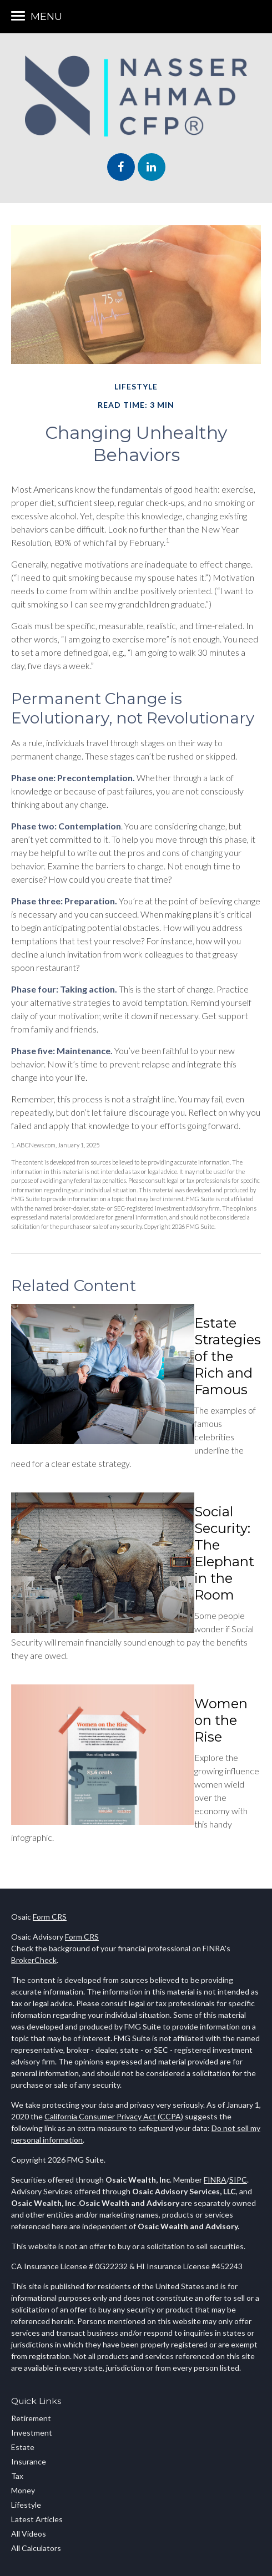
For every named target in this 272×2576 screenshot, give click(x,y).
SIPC (238, 2179)
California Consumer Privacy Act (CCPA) (113, 2116)
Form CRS (50, 1916)
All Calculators (36, 2548)
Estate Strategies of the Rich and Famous (227, 1356)
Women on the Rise (221, 1720)
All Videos (28, 2533)
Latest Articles (37, 2519)
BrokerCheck (34, 1960)
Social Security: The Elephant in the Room (224, 1553)
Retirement (31, 2418)
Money (23, 2490)
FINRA (215, 2179)
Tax (17, 2476)
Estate (22, 2447)
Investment (31, 2432)
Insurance (28, 2461)
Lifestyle (26, 2504)
